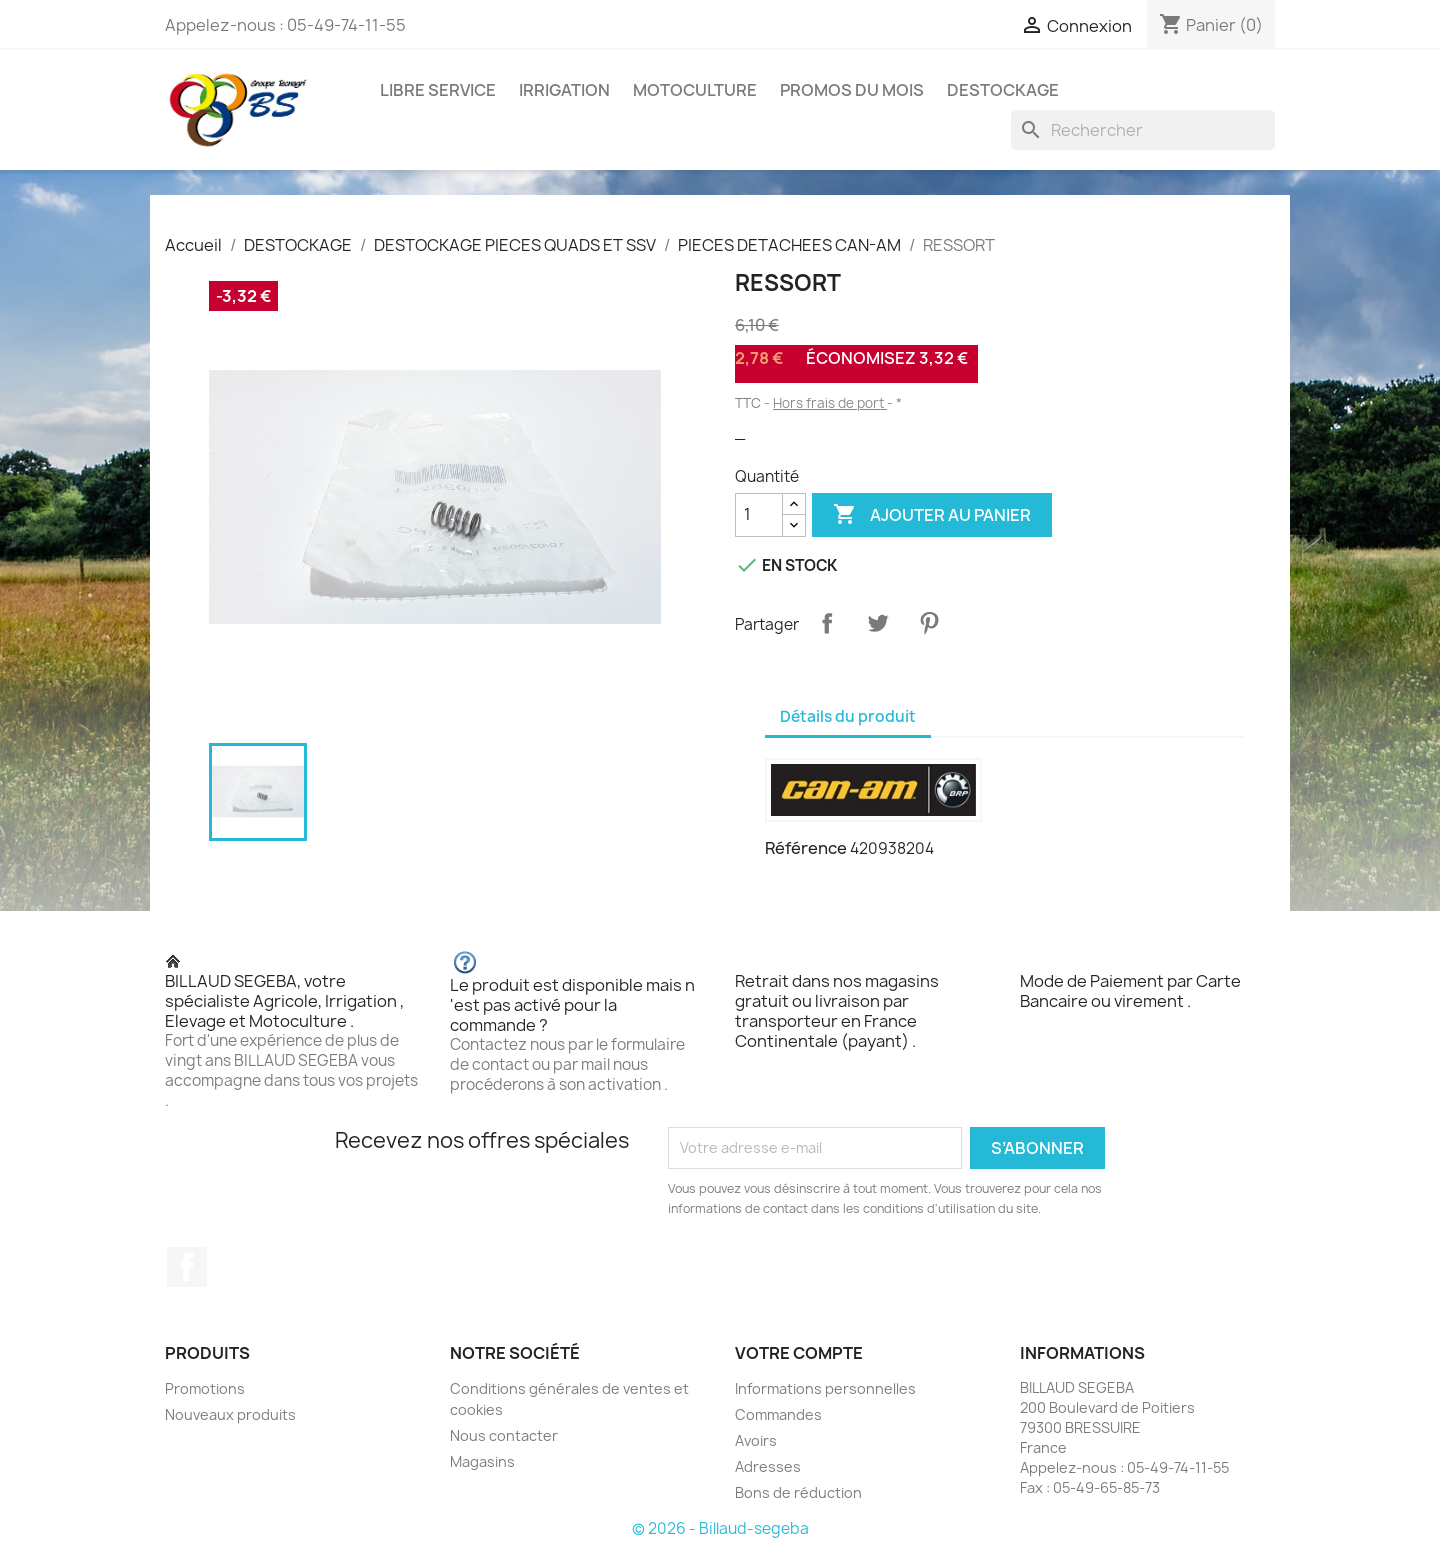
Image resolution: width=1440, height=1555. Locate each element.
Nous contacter (504, 1435)
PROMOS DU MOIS (852, 90)
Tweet (878, 623)
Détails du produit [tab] (848, 716)
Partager (827, 623)
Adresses (768, 1466)
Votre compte (799, 1353)
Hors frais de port (830, 403)
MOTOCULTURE (695, 90)
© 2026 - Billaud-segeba (720, 1528)
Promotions (205, 1388)
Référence (806, 848)
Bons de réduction (798, 1492)
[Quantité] (759, 515)
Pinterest (929, 623)
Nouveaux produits (230, 1414)
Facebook (187, 1267)
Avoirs (756, 1440)
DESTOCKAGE (1003, 90)
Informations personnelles (825, 1388)
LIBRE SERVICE (438, 90)
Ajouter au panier (932, 515)
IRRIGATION (564, 90)
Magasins (482, 1461)
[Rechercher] (1143, 130)
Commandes (778, 1414)
